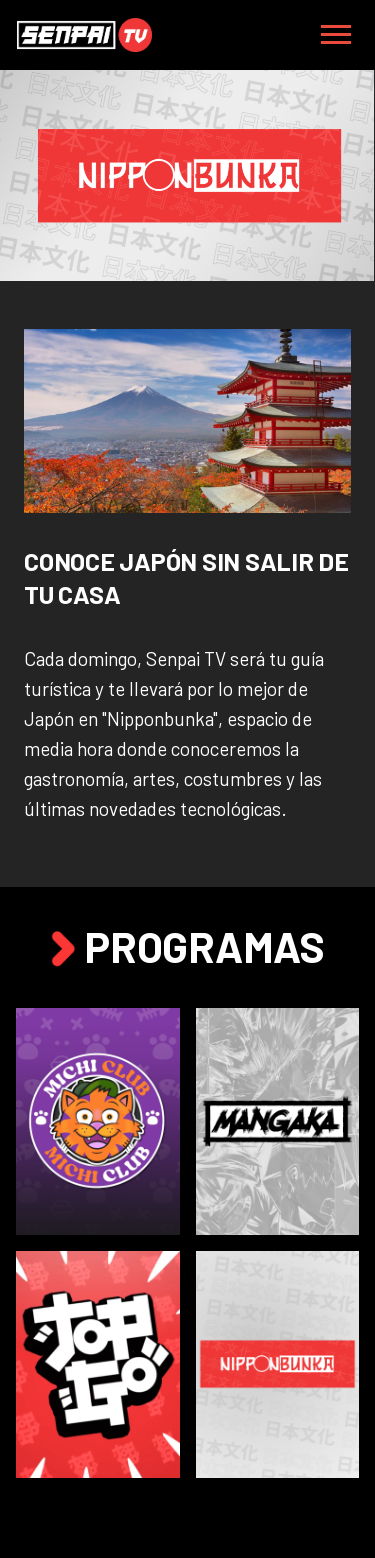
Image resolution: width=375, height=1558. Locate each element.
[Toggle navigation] (336, 34)
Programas (187, 946)
